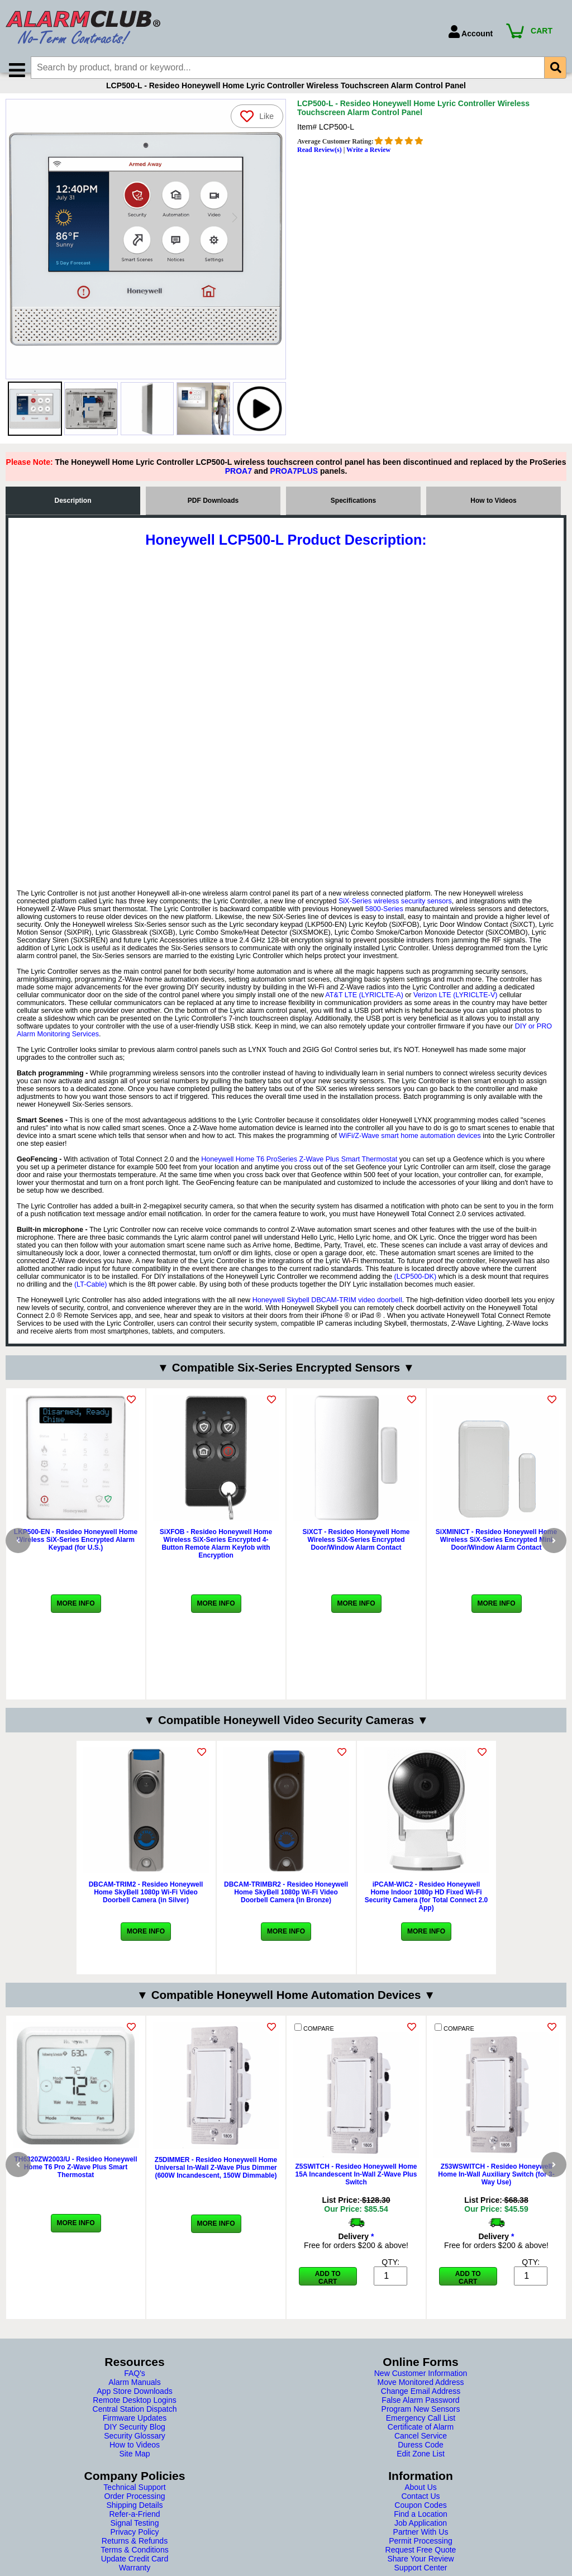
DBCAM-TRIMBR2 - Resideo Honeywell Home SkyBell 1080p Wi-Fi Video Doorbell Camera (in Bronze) (286, 1905)
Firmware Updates (134, 2431)
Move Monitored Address (421, 2395)
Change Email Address (420, 2404)
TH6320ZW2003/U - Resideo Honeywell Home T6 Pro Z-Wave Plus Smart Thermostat (75, 2180)
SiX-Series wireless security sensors (395, 914)
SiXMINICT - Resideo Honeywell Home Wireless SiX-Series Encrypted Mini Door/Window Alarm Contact (496, 1553)
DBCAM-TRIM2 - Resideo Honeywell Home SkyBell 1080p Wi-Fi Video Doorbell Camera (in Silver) (146, 1905)
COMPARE (314, 2041)
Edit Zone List (421, 2467)
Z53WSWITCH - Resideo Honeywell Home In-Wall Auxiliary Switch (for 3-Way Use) (496, 2187)
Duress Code (421, 2458)
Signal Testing (135, 2536)
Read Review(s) (319, 163)
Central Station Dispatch (135, 2422)
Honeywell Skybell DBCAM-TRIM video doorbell (327, 1313)
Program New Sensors (421, 2422)
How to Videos (493, 514)
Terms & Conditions (134, 2563)
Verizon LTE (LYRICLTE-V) (455, 1008)
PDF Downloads (213, 514)
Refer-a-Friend (134, 2527)
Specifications (353, 514)
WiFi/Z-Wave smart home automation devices (410, 1149)
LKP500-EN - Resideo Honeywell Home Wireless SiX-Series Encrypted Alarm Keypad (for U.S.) (75, 1553)
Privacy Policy (134, 2545)
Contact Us (420, 2509)
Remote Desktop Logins (134, 2413)
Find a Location (420, 2527)
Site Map (134, 2467)
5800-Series (384, 922)
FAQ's (134, 2386)
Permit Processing (420, 2554)
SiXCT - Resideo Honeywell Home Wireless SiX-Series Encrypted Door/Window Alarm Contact (355, 1553)
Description (72, 514)
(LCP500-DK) (415, 1290)
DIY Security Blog (134, 2440)
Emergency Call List (421, 2431)
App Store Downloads (134, 2404)
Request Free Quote (420, 2563)
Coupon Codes (420, 2518)
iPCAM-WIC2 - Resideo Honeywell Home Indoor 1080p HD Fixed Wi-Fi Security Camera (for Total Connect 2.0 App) (426, 1909)
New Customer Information (421, 2386)
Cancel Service (420, 2449)
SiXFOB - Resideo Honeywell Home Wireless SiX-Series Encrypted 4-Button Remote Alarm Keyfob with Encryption (216, 1557)
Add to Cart (328, 2291)
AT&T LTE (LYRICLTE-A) (364, 1008)
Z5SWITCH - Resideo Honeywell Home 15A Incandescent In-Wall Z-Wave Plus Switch (356, 2187)
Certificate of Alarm (421, 2440)
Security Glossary (134, 2449)
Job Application (420, 2536)
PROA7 (238, 484)
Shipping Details (134, 2518)
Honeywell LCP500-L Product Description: (285, 553)
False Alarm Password (420, 2413)
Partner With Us (421, 2545)
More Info (76, 1617)
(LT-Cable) (90, 1298)
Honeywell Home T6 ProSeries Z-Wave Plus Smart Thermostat (299, 1173)
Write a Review (368, 163)
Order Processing (134, 2509)
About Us (420, 2500)
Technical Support (134, 2500)
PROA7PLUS (294, 484)
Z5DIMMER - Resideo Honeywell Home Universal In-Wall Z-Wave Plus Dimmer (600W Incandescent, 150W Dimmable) (216, 2181)
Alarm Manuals (134, 2395)
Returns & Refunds (135, 2554)
